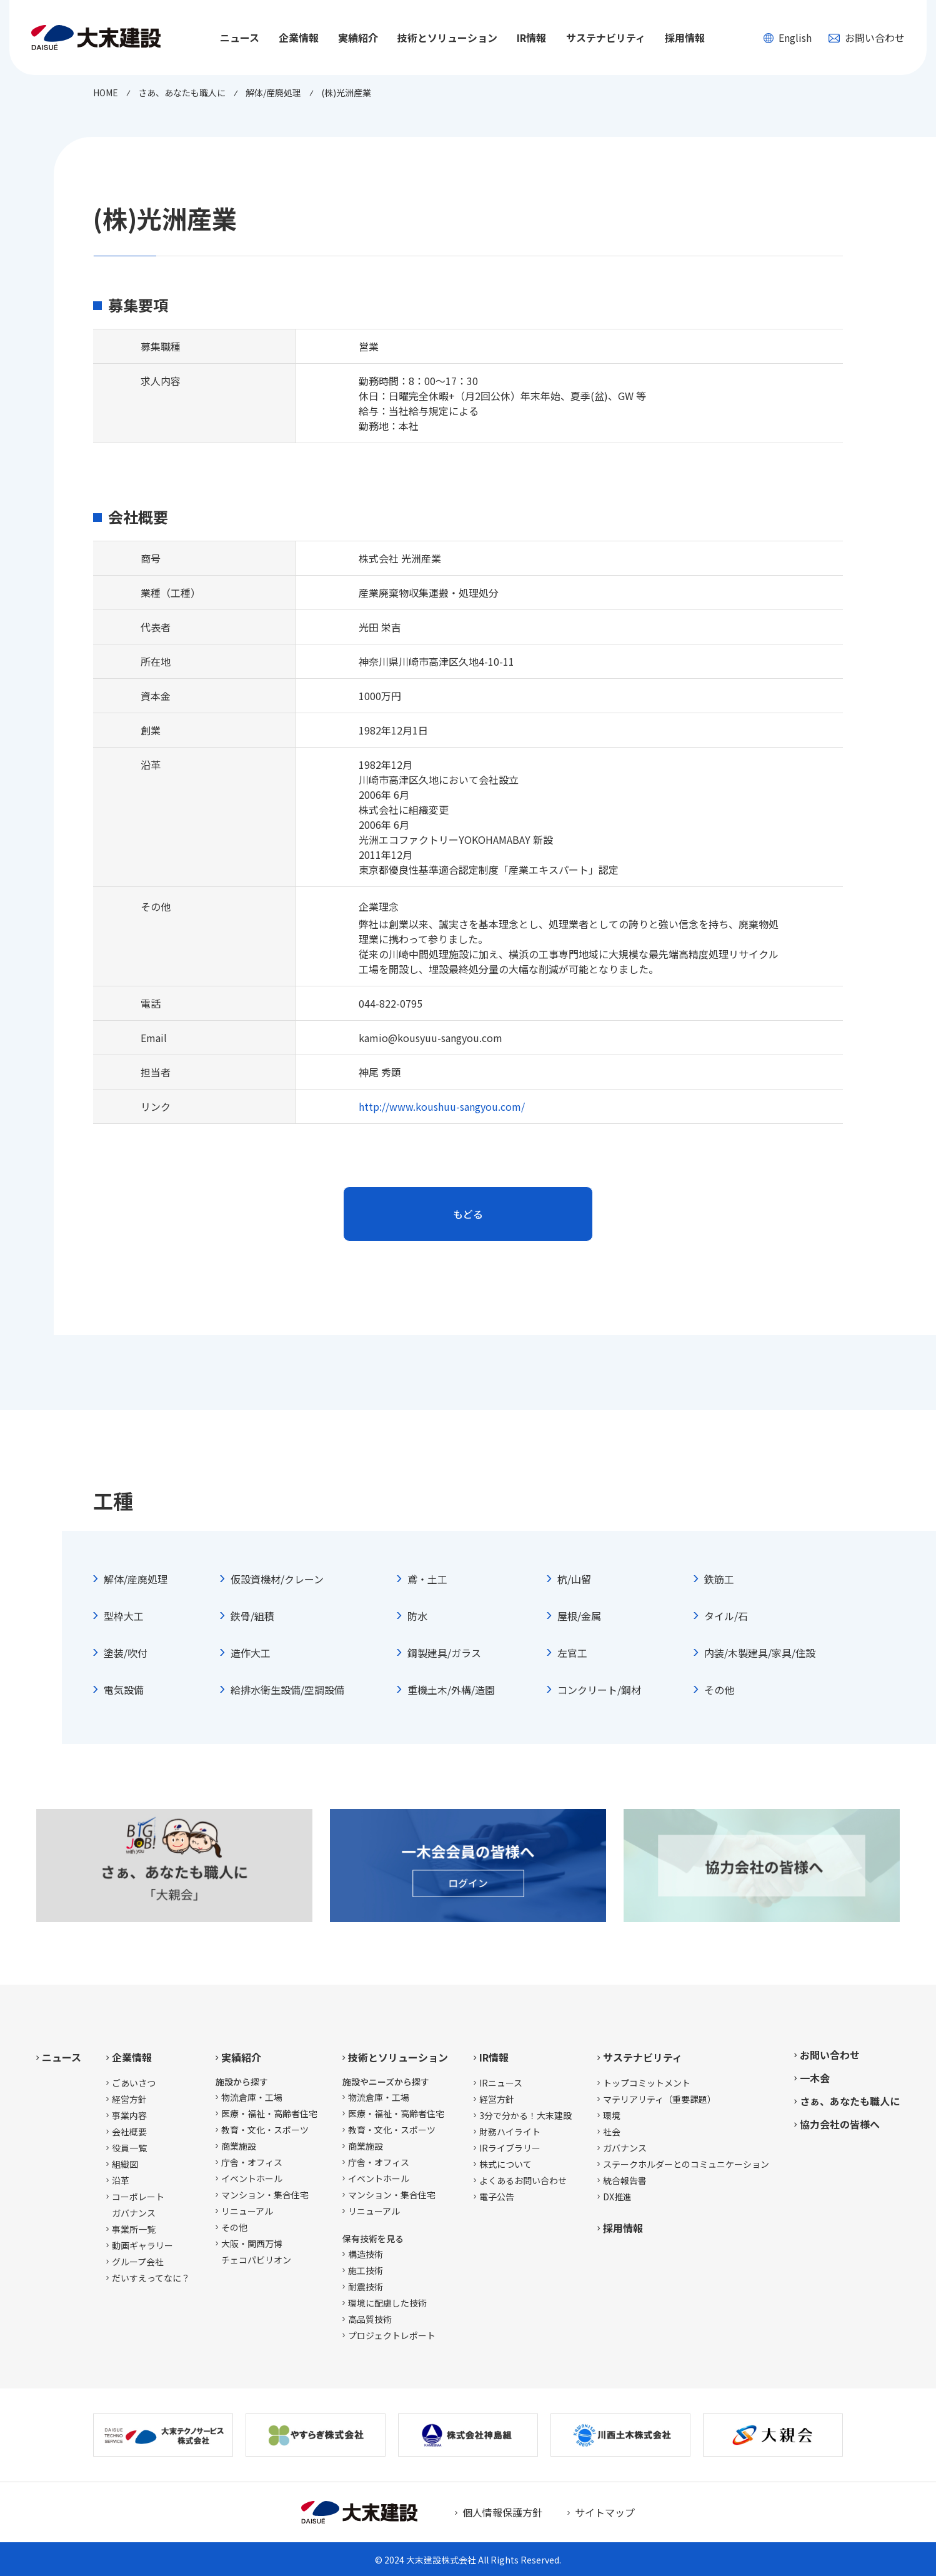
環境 (611, 2115)
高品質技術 (370, 2319)
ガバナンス (625, 2148)
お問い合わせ (867, 37)
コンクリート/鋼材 (599, 1689)
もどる (468, 1213)
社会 (611, 2131)
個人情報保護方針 (502, 2512)
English (787, 37)
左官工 (572, 1652)
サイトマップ (605, 2512)
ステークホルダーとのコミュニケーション (686, 2164)
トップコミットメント (646, 2083)
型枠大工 (124, 1615)
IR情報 (494, 2057)
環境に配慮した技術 (387, 2303)
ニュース (239, 37)
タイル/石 (726, 1615)
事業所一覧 (134, 2229)
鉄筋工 (719, 1578)
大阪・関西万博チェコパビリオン (256, 2251)
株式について (505, 2164)
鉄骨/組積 (252, 1615)
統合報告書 (625, 2180)
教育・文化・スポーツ (265, 2129)
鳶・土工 (427, 1578)
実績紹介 (241, 2057)
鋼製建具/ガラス (444, 1652)
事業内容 (129, 2115)
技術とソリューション (398, 2057)
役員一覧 (129, 2148)
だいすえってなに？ (151, 2278)
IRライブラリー (509, 2148)
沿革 (120, 2180)
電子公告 (496, 2196)
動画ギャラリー (142, 2245)
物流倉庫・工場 (251, 2097)
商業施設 (238, 2146)
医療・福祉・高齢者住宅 (269, 2113)
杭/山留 (574, 1578)
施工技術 (365, 2270)
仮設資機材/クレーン (277, 1578)
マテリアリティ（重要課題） (659, 2099)
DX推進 (617, 2196)
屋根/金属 (579, 1615)
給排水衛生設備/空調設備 (287, 1689)
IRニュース (500, 2083)
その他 (719, 1689)
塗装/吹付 (125, 1652)
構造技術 (365, 2254)
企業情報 (132, 2057)
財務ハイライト (509, 2131)
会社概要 (129, 2131)
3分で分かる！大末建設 (525, 2115)
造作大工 (251, 1652)
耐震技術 (365, 2286)
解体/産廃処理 (135, 1578)
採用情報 (685, 37)
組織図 (125, 2164)
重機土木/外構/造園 (451, 1689)
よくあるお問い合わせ (523, 2180)
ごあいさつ (134, 2083)
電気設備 (124, 1689)
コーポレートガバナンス (138, 2204)
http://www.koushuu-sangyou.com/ (442, 1106)
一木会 (815, 2077)
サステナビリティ (642, 2057)
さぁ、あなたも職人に (850, 2100)
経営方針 (129, 2099)
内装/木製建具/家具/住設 (759, 1652)
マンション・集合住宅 (265, 2194)
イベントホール (251, 2178)
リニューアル (247, 2211)
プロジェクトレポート (392, 2335)
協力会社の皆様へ (840, 2124)
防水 (417, 1615)
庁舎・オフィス (251, 2162)
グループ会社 (138, 2261)
